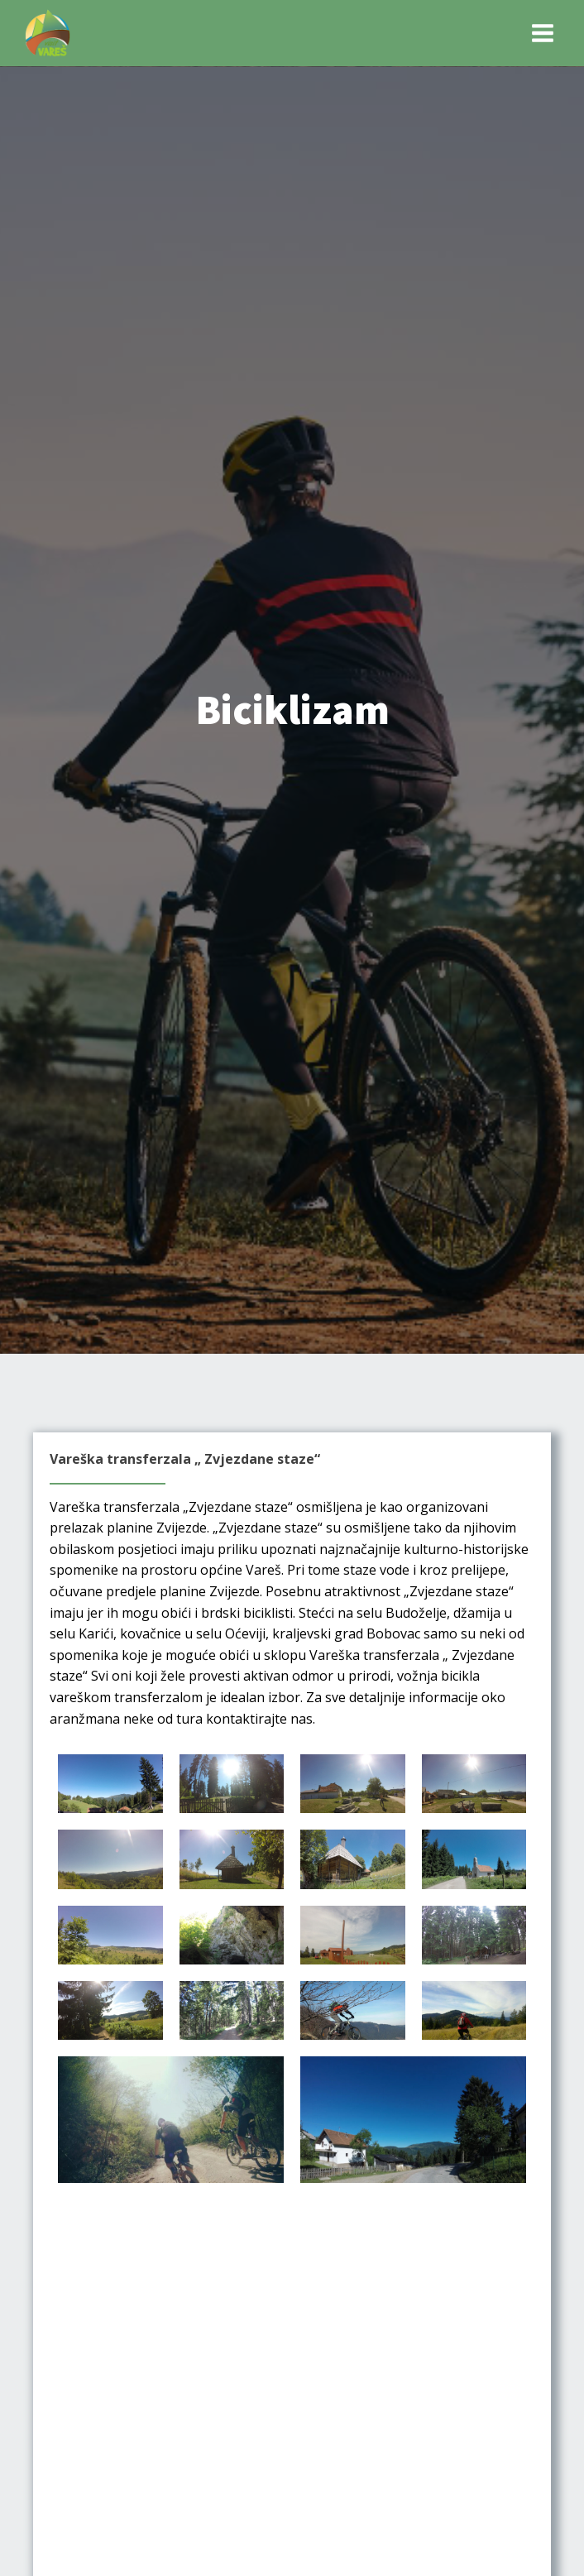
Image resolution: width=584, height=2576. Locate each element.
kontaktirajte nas (259, 1719)
